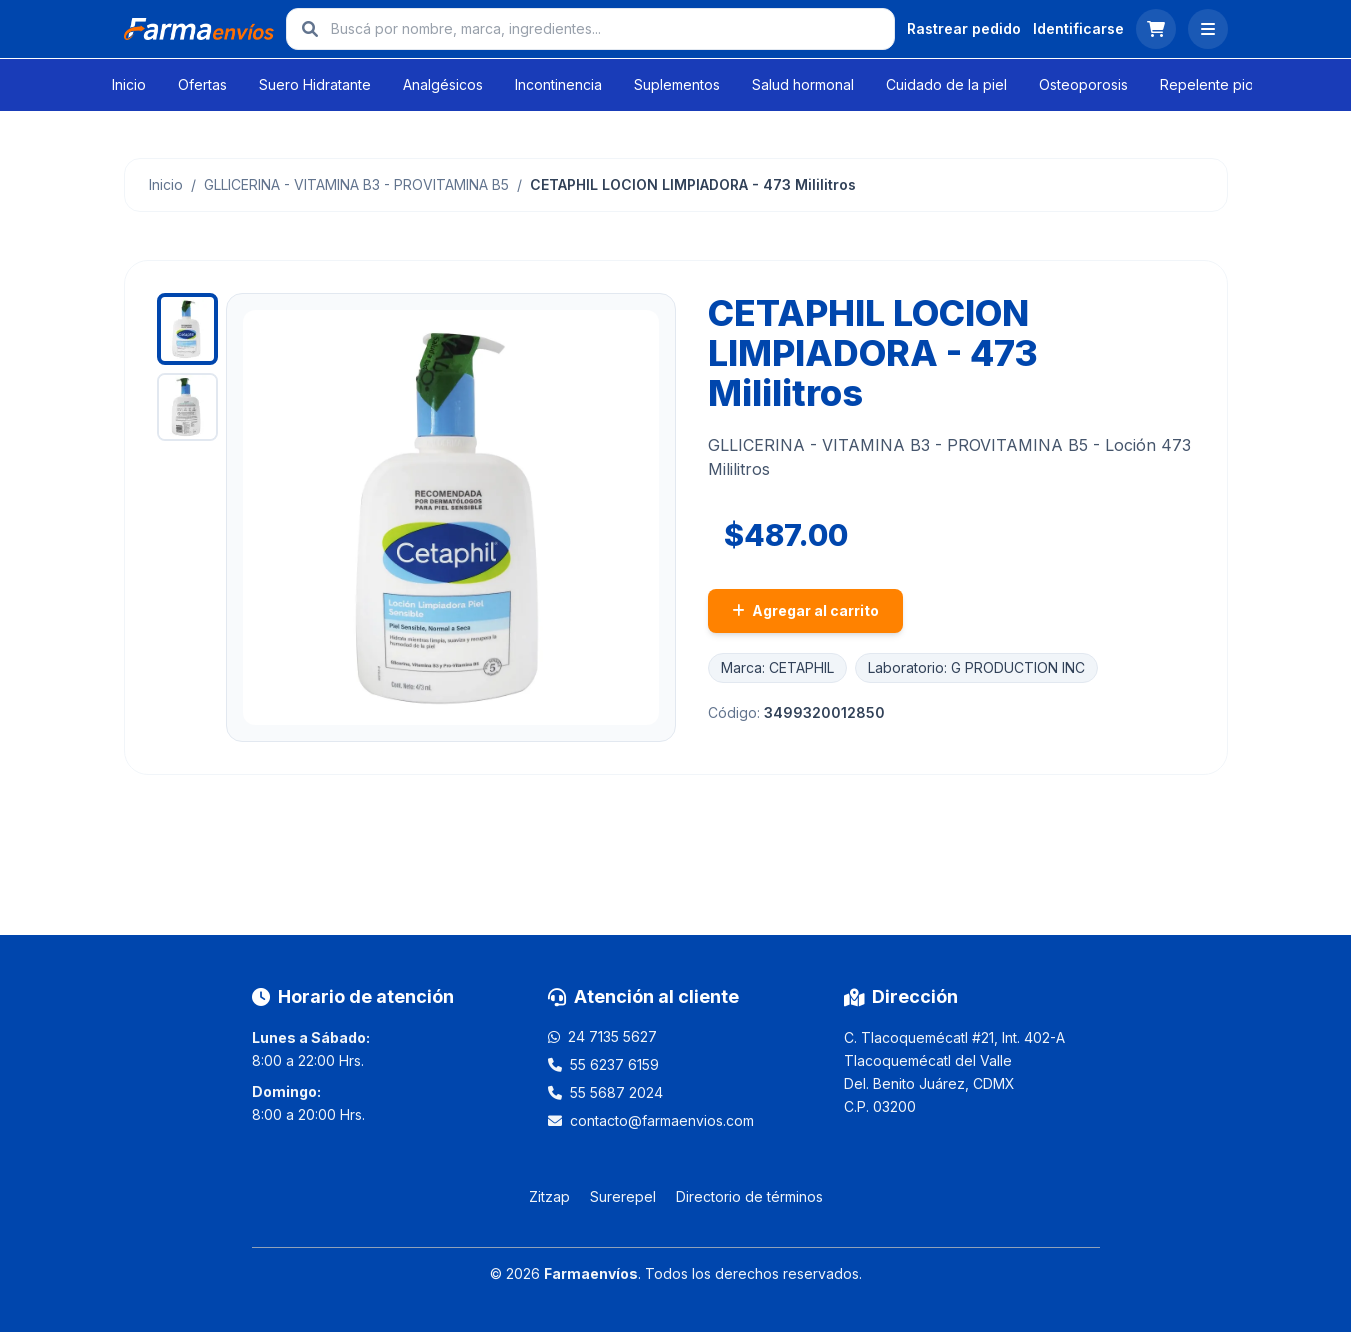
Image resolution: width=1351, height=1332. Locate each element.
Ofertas (202, 84)
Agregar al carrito (805, 610)
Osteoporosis (1083, 84)
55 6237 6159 (614, 1064)
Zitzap (549, 1196)
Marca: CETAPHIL (777, 667)
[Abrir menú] (1208, 29)
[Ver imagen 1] (188, 329)
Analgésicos (443, 84)
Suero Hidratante (315, 84)
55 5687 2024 (616, 1092)
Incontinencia (558, 84)
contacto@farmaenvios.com (662, 1120)
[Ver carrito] (1156, 29)
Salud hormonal (803, 84)
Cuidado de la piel (946, 84)
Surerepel (623, 1196)
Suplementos (677, 84)
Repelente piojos (1216, 84)
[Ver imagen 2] (188, 407)
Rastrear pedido (964, 28)
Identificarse (1078, 28)
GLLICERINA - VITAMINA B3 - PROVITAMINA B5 (356, 184)
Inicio (129, 84)
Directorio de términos (749, 1196)
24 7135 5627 (612, 1036)
